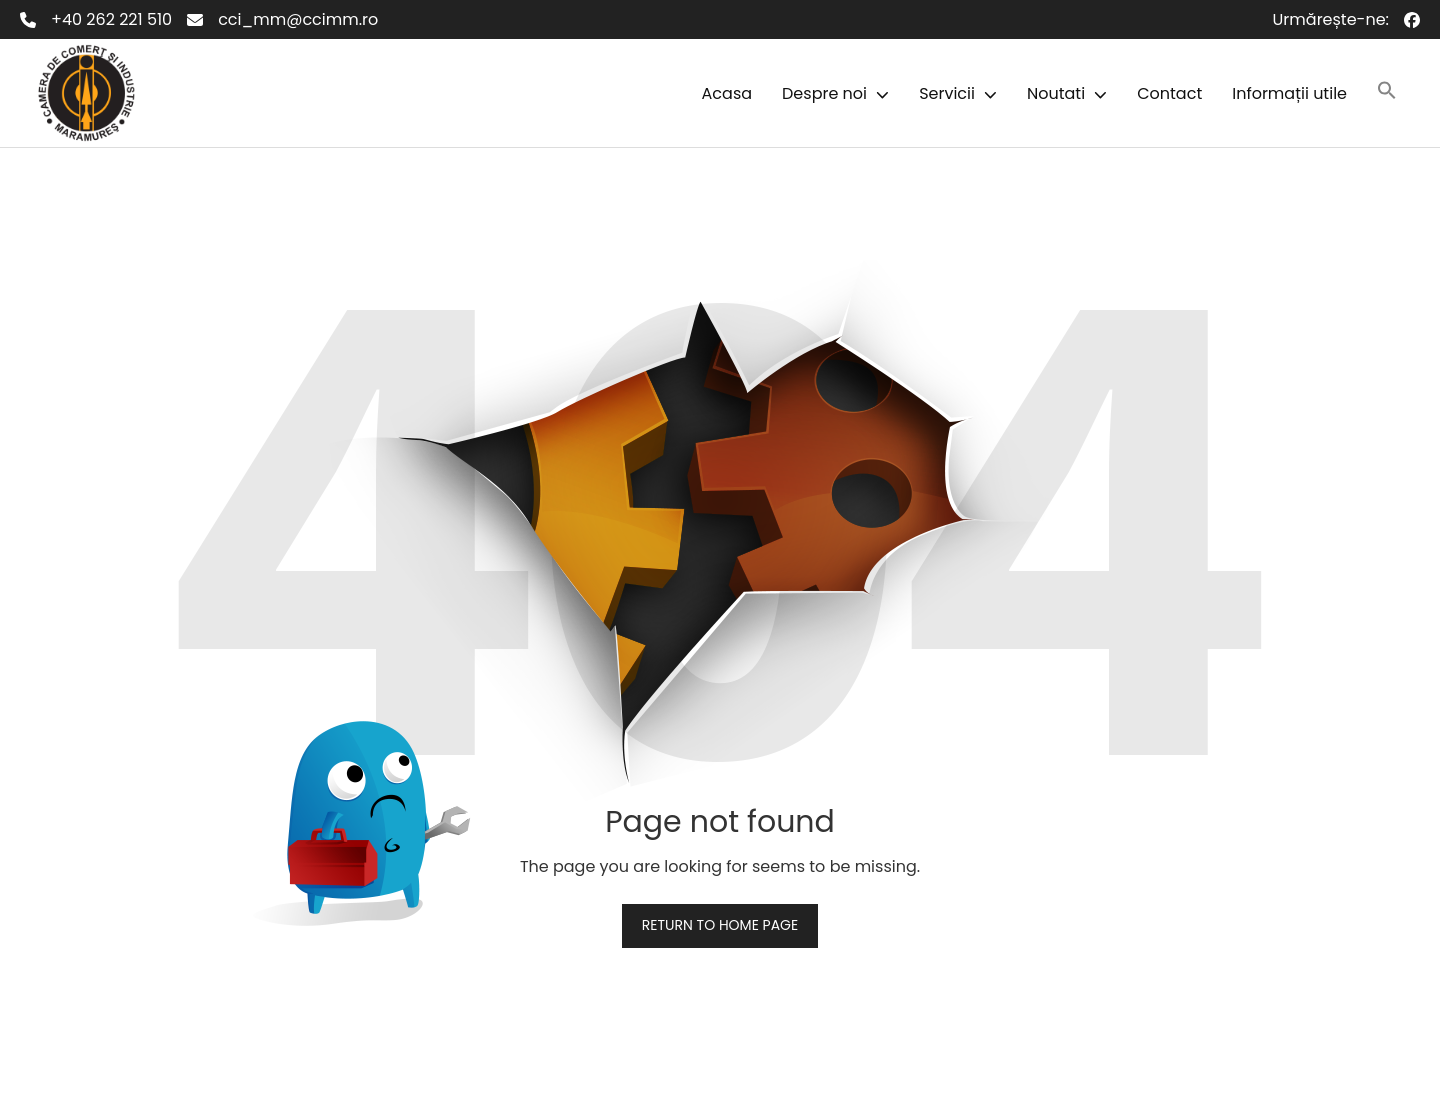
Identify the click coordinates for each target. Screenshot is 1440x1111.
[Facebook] (1412, 20)
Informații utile (1289, 93)
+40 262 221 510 (111, 19)
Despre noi (824, 93)
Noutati (1056, 93)
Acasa (727, 93)
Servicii (947, 93)
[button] (878, 93)
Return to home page (720, 925)
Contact (1169, 93)
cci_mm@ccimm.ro (298, 19)
